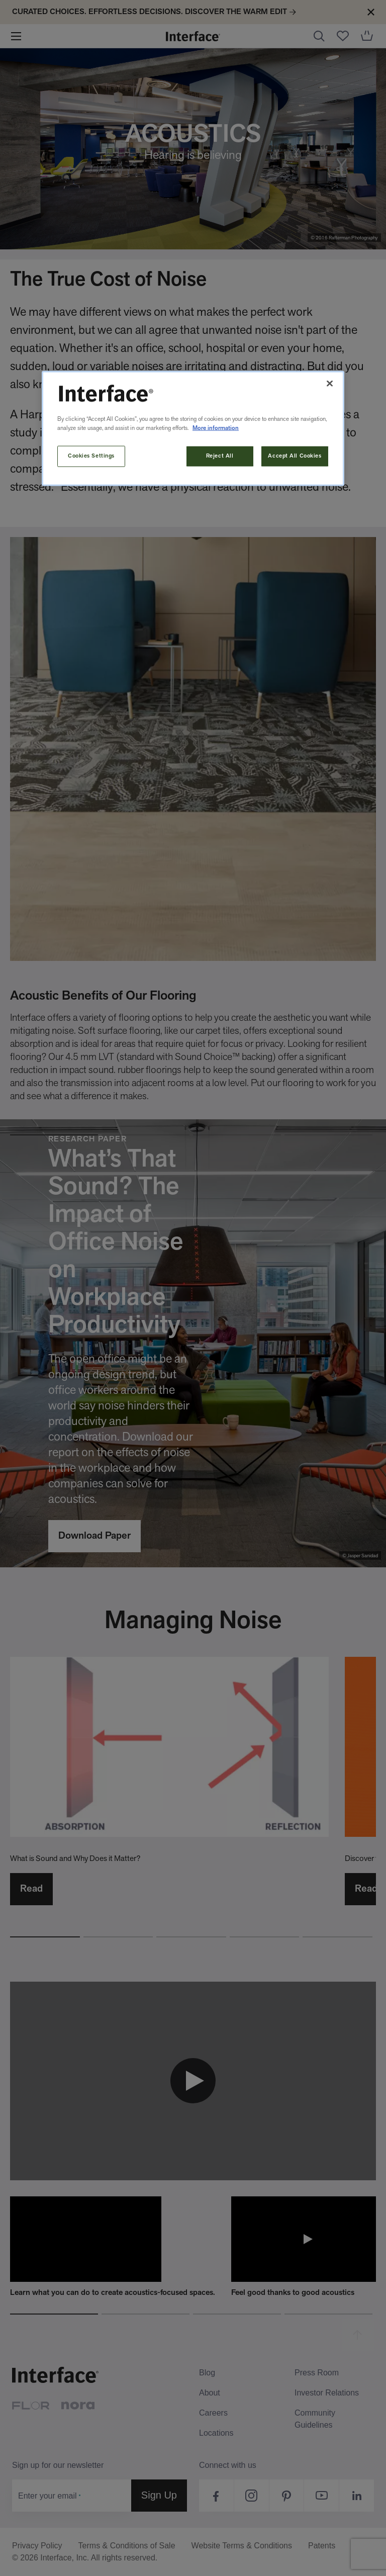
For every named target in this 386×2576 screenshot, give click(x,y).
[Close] (330, 384)
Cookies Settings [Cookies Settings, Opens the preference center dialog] (91, 456)
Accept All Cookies (294, 456)
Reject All (220, 456)
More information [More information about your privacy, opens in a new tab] (215, 428)
